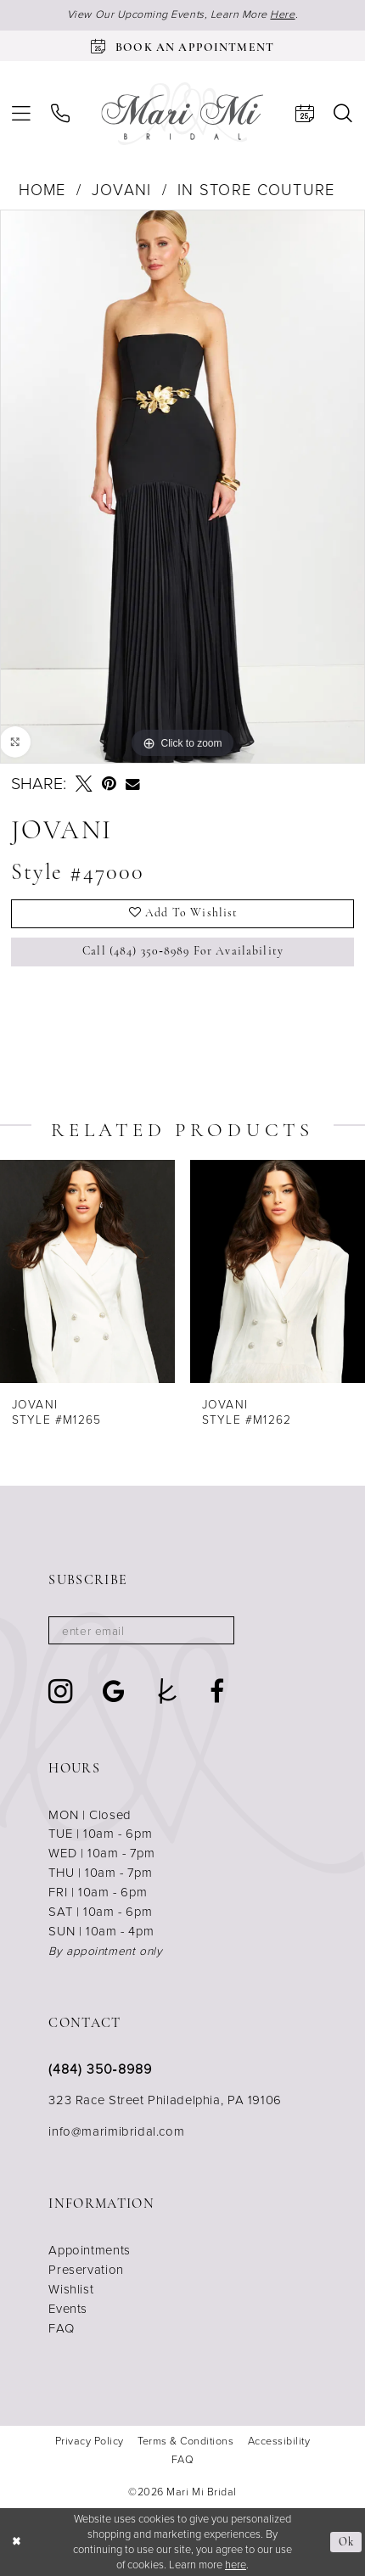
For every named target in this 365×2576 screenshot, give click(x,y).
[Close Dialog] (16, 2542)
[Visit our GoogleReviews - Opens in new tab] (114, 1692)
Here (282, 14)
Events (67, 2308)
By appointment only (105, 1950)
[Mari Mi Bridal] (182, 113)
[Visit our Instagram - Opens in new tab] (61, 1691)
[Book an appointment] (182, 46)
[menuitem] (21, 114)
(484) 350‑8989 (99, 2069)
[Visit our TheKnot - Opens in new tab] (167, 1692)
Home (42, 189)
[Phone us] (60, 114)
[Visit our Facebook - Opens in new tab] (217, 1692)
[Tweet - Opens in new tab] (84, 784)
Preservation (85, 2269)
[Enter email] (141, 1630)
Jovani (122, 189)
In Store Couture (256, 189)
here (235, 2564)
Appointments (89, 2250)
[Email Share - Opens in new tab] (133, 784)
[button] (21, 114)
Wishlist (70, 2289)
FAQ (61, 2328)
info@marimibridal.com (116, 2131)
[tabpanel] (182, 486)
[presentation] (87, 1271)
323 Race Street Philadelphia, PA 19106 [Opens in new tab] (165, 2100)
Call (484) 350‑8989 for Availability (183, 951)
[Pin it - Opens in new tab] (109, 784)
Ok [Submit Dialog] (346, 2541)
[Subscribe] (213, 1630)
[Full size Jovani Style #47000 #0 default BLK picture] (182, 486)
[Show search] (343, 114)
